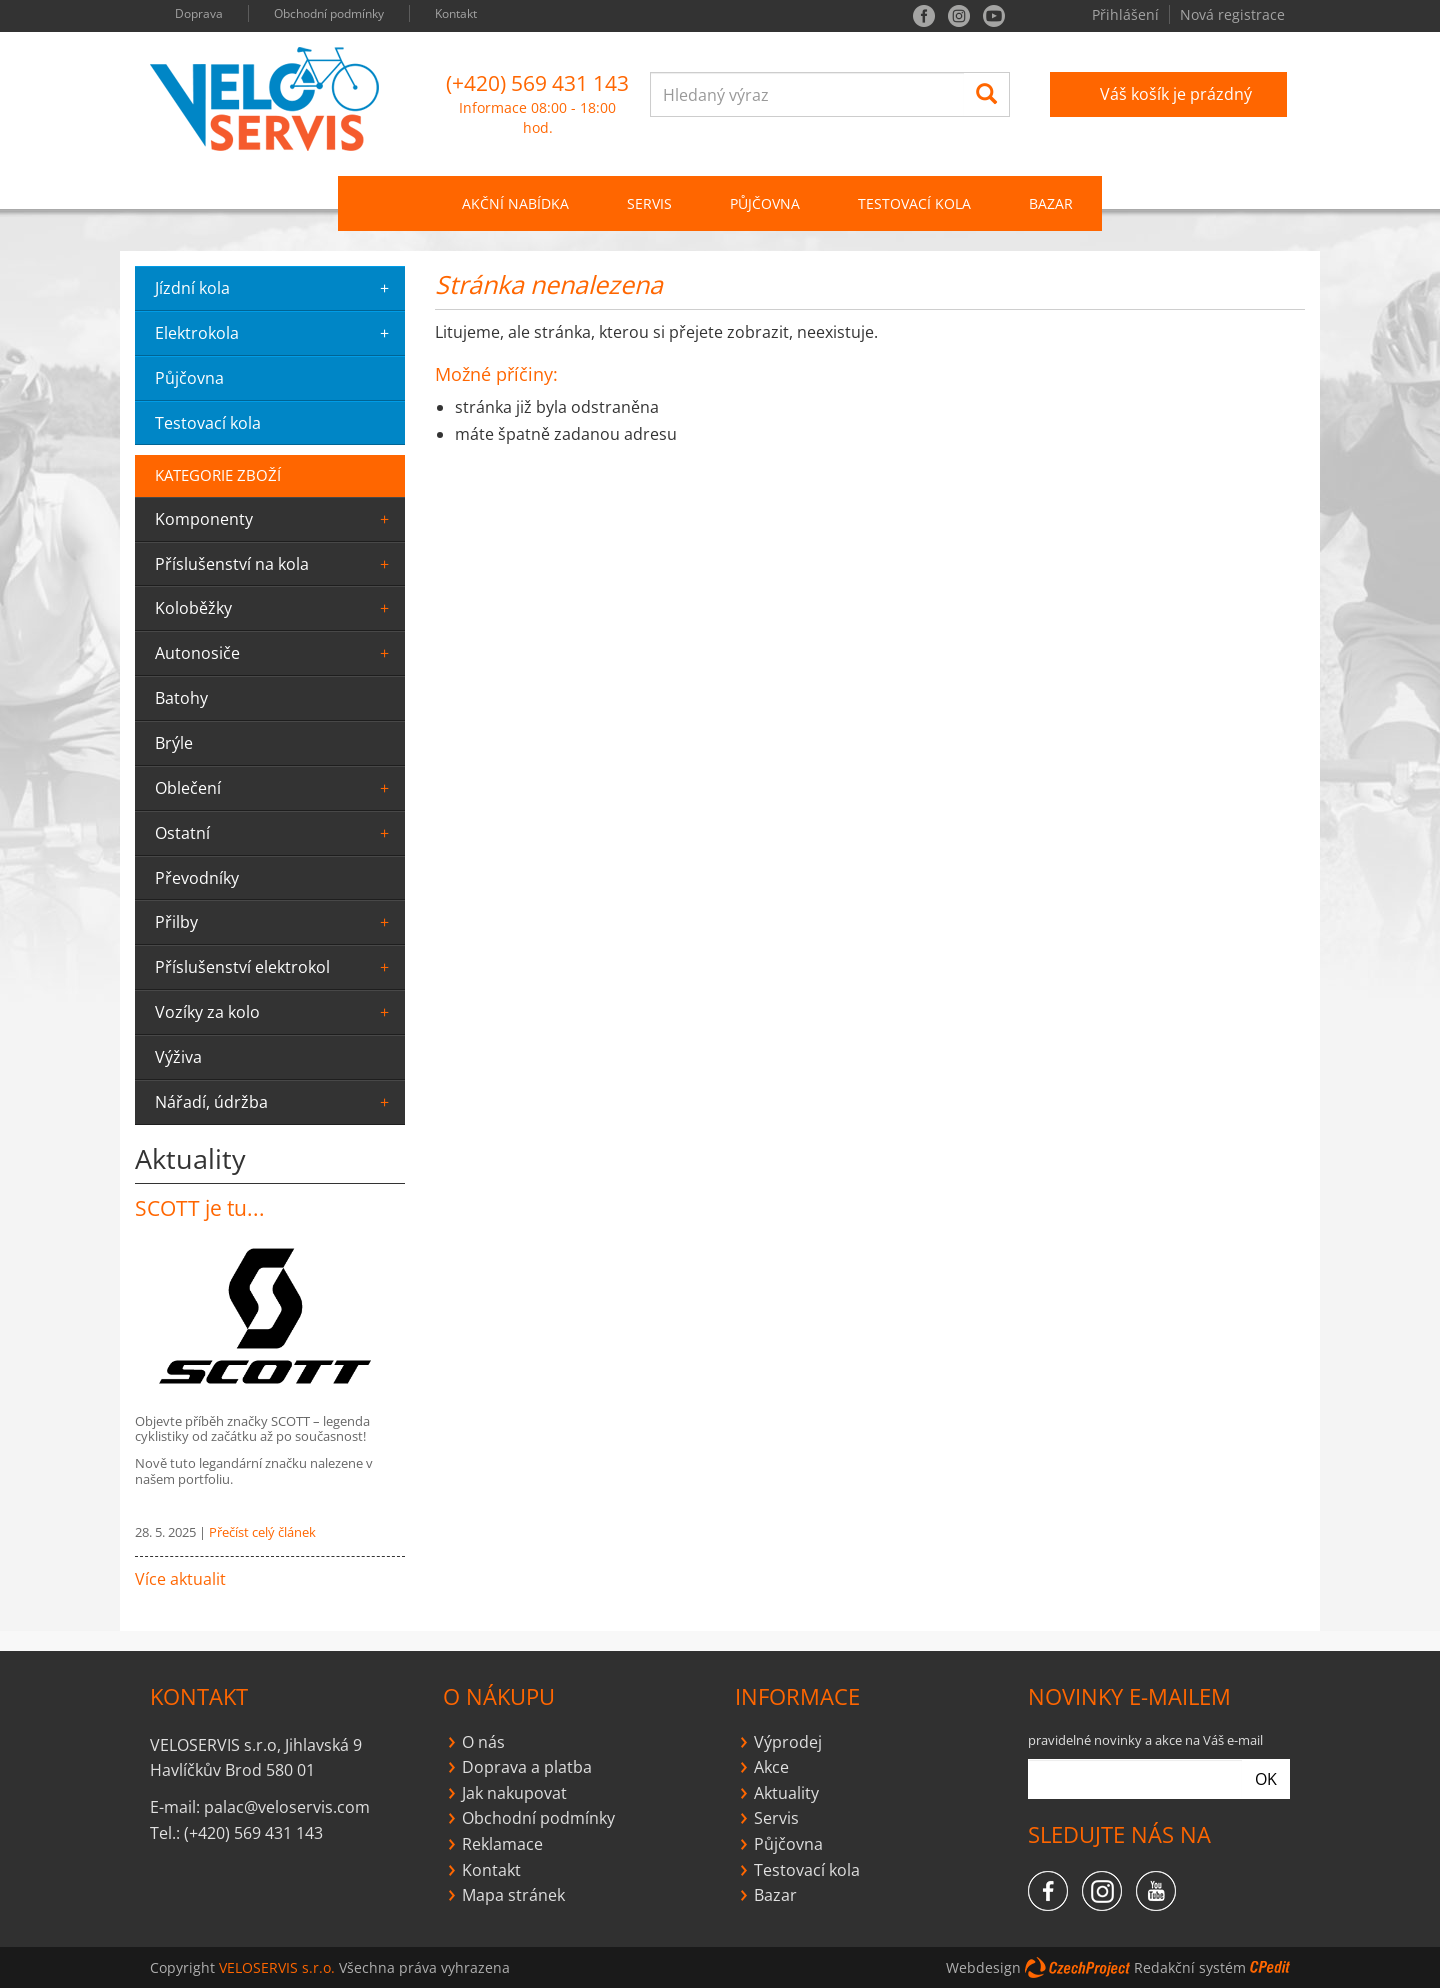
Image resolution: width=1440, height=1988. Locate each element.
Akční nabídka (515, 203)
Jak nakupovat (514, 1793)
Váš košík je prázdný (1176, 94)
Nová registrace (1232, 14)
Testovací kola (914, 203)
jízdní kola (275, 288)
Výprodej (788, 1742)
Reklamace (502, 1844)
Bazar (1051, 203)
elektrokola (275, 333)
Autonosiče (275, 653)
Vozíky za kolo (275, 1012)
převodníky (197, 878)
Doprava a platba (527, 1767)
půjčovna (189, 378)
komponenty (275, 519)
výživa (178, 1057)
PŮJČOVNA (765, 203)
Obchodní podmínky (329, 13)
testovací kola (208, 423)
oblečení (275, 788)
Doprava (199, 13)
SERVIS (649, 203)
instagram (959, 16)
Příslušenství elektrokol (275, 967)
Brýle (174, 743)
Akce (771, 1767)
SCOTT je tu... (200, 1208)
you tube (994, 16)
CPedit (1270, 1967)
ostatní (275, 833)
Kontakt (456, 13)
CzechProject (1077, 1967)
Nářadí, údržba (275, 1102)
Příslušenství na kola (275, 564)
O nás (483, 1742)
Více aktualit (180, 1579)
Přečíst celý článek (262, 1532)
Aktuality (786, 1793)
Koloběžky (275, 608)
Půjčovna (788, 1844)
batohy (181, 698)
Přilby (275, 922)
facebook (924, 16)
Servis (776, 1818)
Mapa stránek (513, 1895)
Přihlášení (1125, 14)
